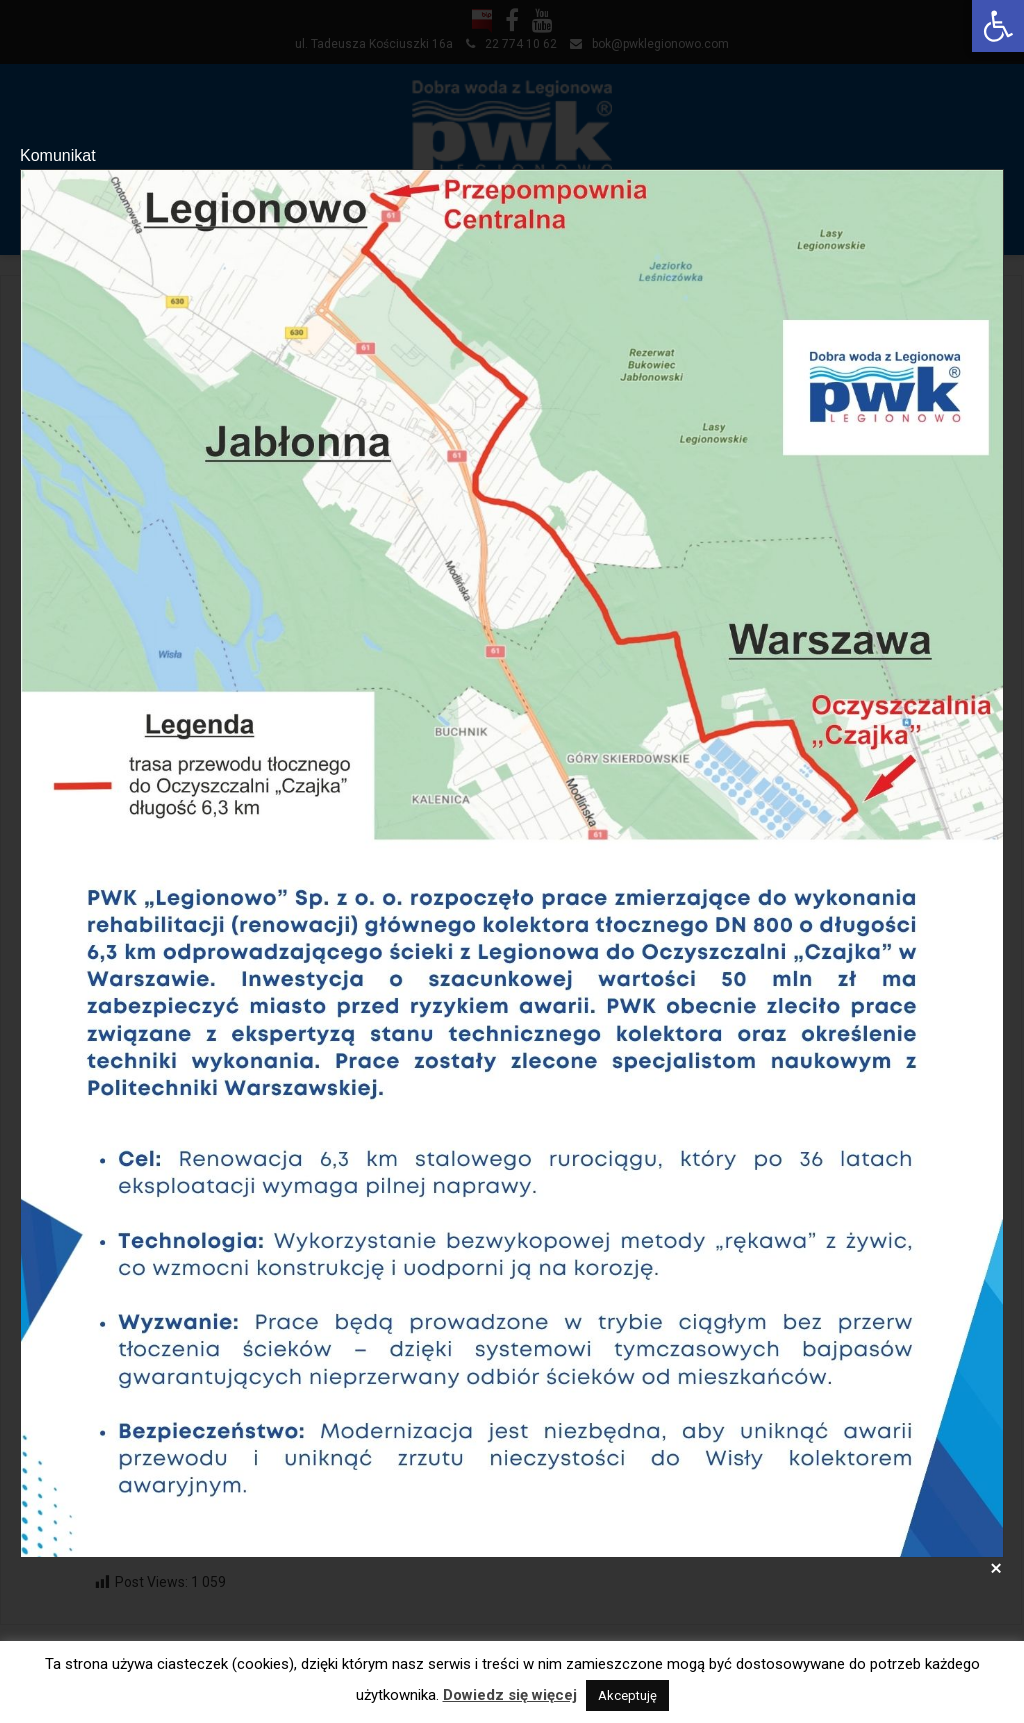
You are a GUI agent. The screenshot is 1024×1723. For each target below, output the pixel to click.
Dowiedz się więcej (510, 1695)
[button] (998, 26)
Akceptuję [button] (627, 1695)
